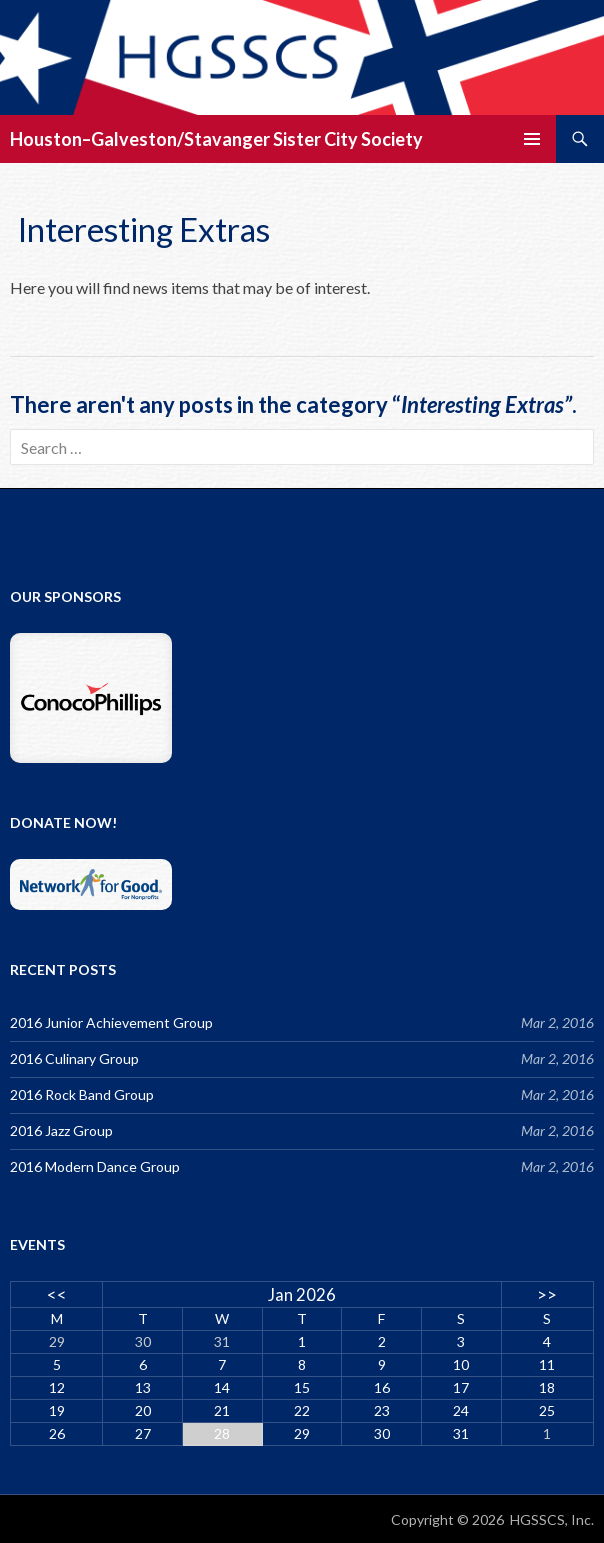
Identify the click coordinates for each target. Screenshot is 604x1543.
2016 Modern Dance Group (95, 1166)
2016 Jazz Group (61, 1130)
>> (547, 1294)
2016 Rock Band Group (82, 1094)
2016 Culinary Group (74, 1058)
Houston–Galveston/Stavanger (140, 139)
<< (57, 1294)
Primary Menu (532, 139)
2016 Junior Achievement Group (111, 1022)
